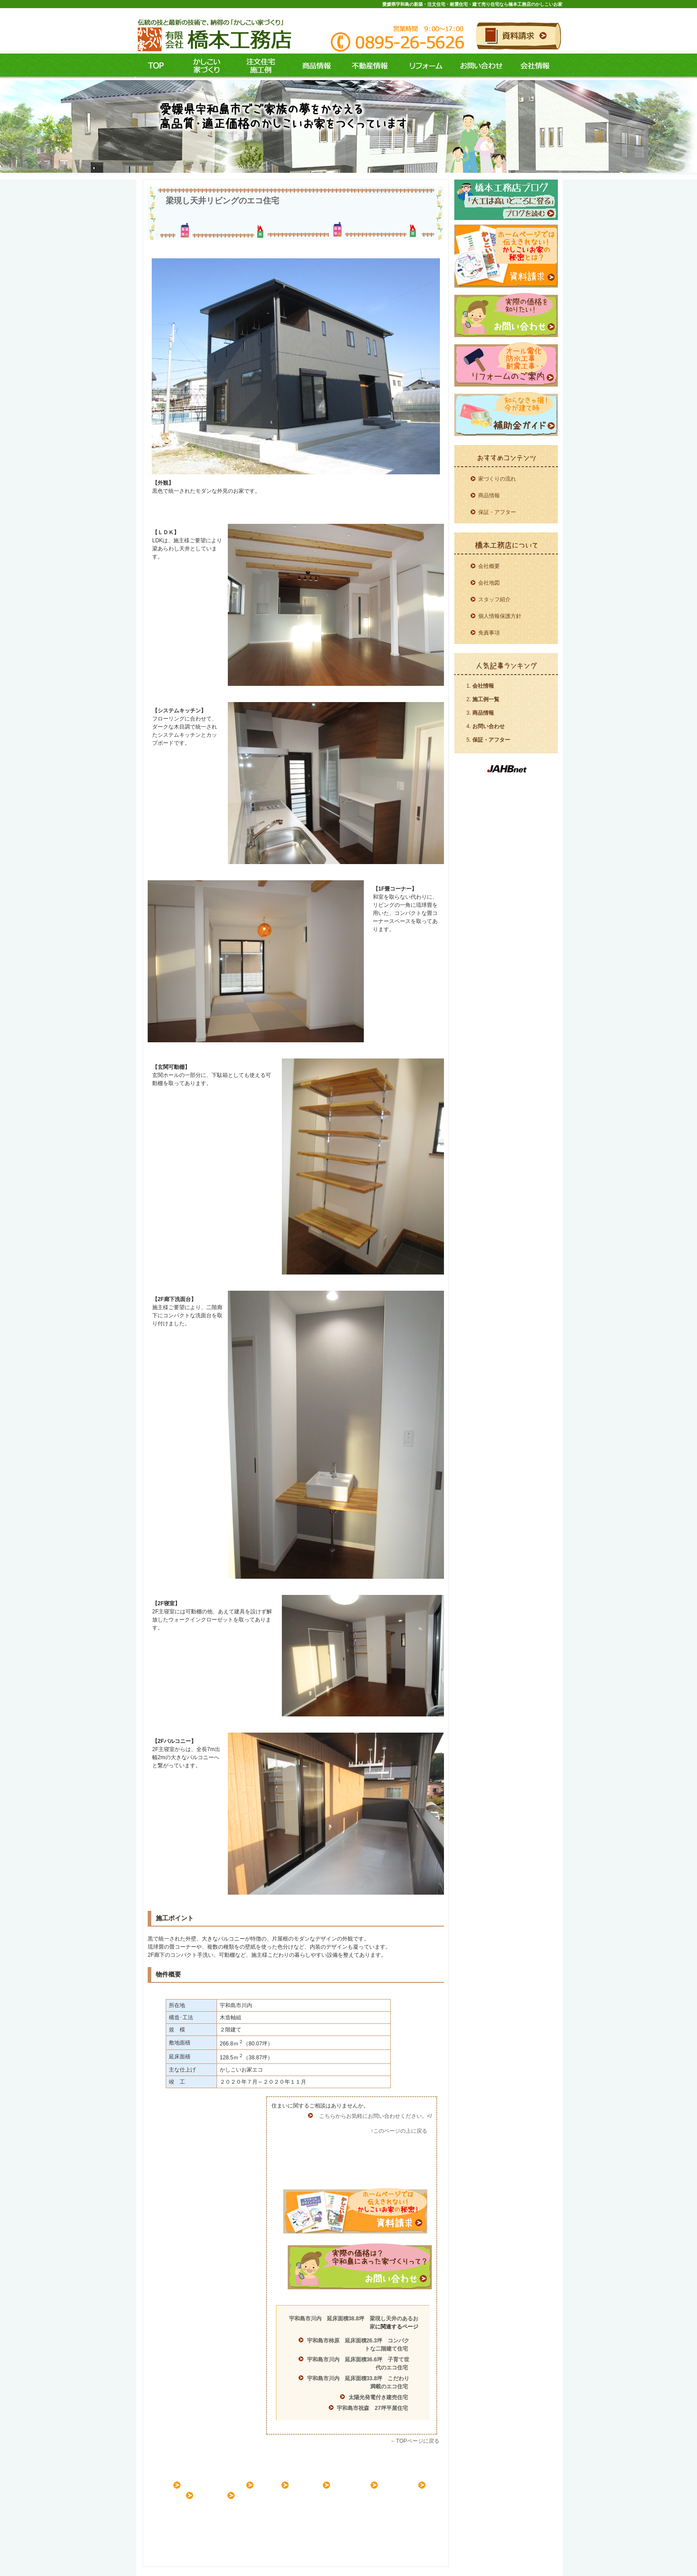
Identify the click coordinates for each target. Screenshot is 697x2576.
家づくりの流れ (497, 479)
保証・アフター (497, 512)
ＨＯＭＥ (164, 2485)
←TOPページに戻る (415, 2441)
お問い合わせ (480, 66)
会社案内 (218, 2495)
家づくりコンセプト (221, 2485)
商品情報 (312, 66)
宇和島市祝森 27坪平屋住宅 (372, 2408)
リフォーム (424, 66)
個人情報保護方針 (499, 616)
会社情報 (535, 66)
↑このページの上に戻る (399, 2131)
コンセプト (204, 66)
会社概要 (489, 566)
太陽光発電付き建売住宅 (378, 2397)
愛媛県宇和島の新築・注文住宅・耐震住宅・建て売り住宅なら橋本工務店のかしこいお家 (472, 4)
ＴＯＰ (156, 66)
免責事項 (489, 633)
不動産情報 (367, 66)
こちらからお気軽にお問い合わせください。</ (375, 2116)
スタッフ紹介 (494, 599)
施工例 (258, 66)
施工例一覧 (485, 699)
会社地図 (489, 583)
